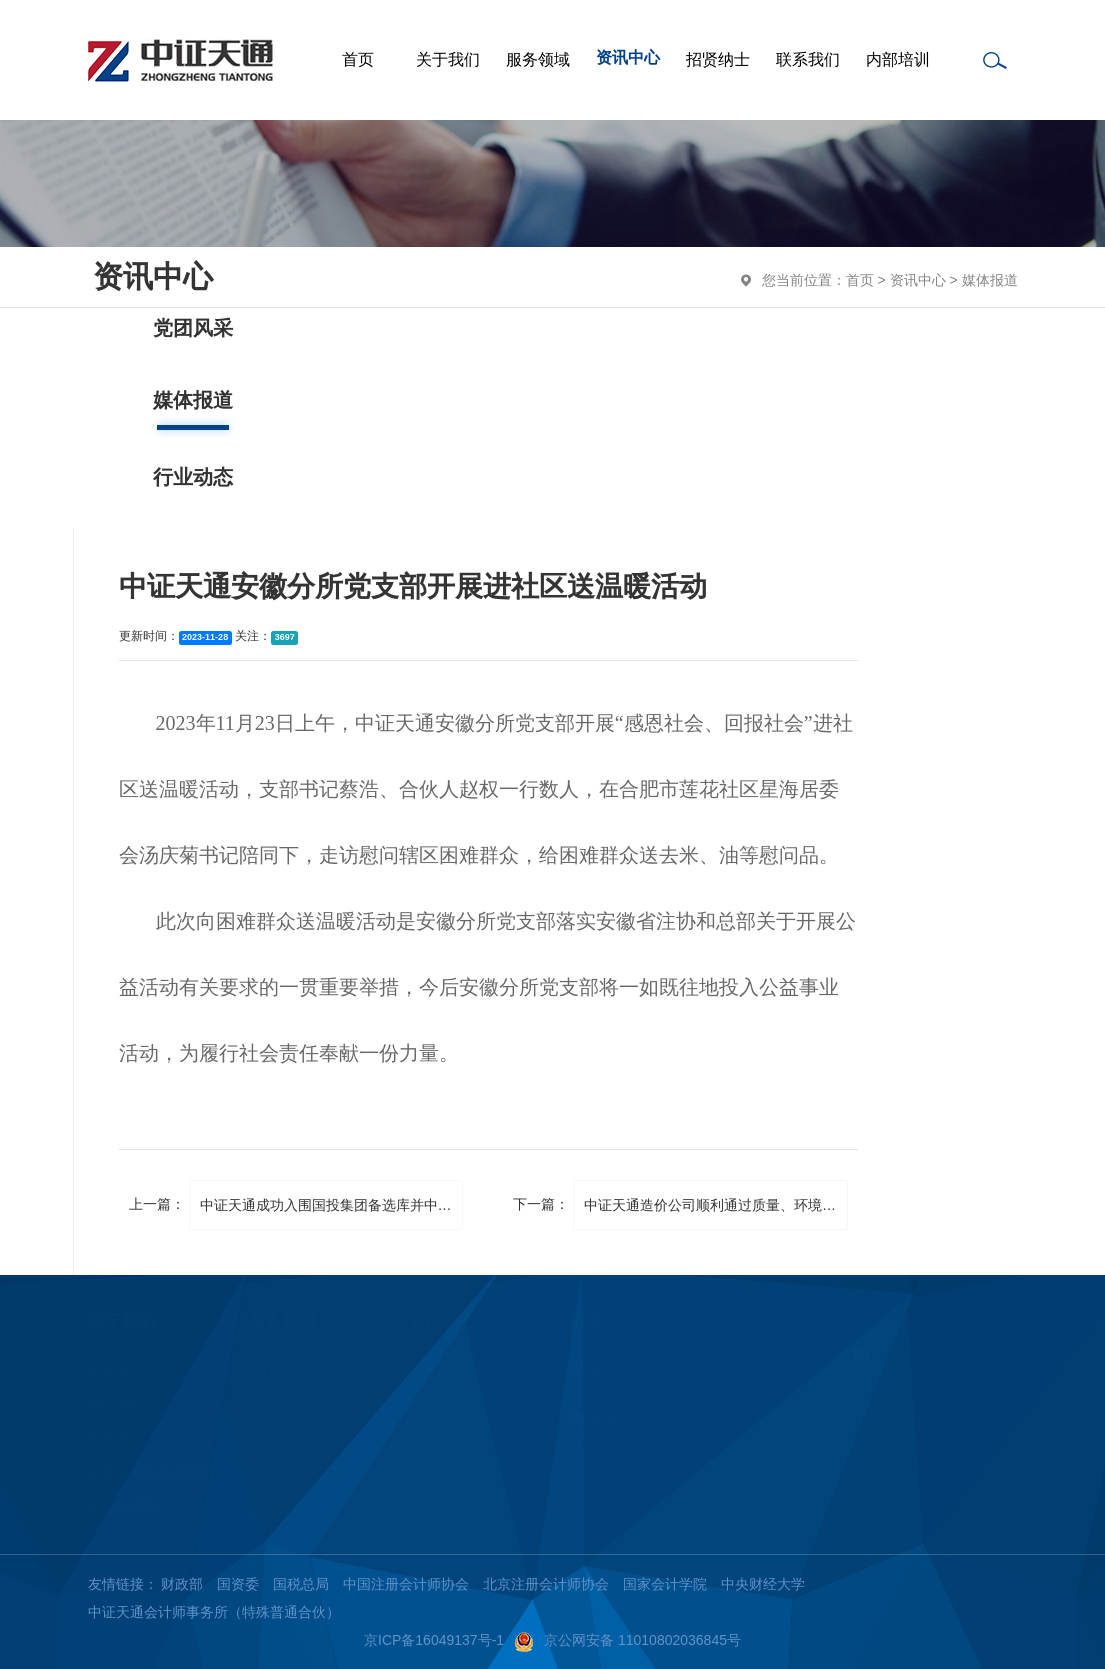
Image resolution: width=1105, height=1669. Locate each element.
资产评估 (276, 1439)
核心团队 (116, 1405)
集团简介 (116, 1371)
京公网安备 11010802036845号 (627, 1640)
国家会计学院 (665, 1584)
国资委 (238, 1584)
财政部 (182, 1584)
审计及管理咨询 (297, 1371)
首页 (860, 280)
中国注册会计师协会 (406, 1584)
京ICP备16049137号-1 (434, 1640)
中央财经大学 (763, 1584)
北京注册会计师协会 (546, 1584)
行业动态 (436, 1439)
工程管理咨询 (290, 1405)
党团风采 (436, 1371)
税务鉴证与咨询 (297, 1473)
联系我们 (602, 1370)
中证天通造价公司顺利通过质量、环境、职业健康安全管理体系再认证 (716, 1205)
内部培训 (602, 1419)
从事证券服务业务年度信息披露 (151, 1490)
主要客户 (276, 1507)
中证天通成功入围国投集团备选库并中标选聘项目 (332, 1205)
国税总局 (301, 1584)
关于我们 (122, 1321)
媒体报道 (990, 280)
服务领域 (282, 1321)
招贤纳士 (602, 1321)
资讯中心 (918, 280)
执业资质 (116, 1439)
